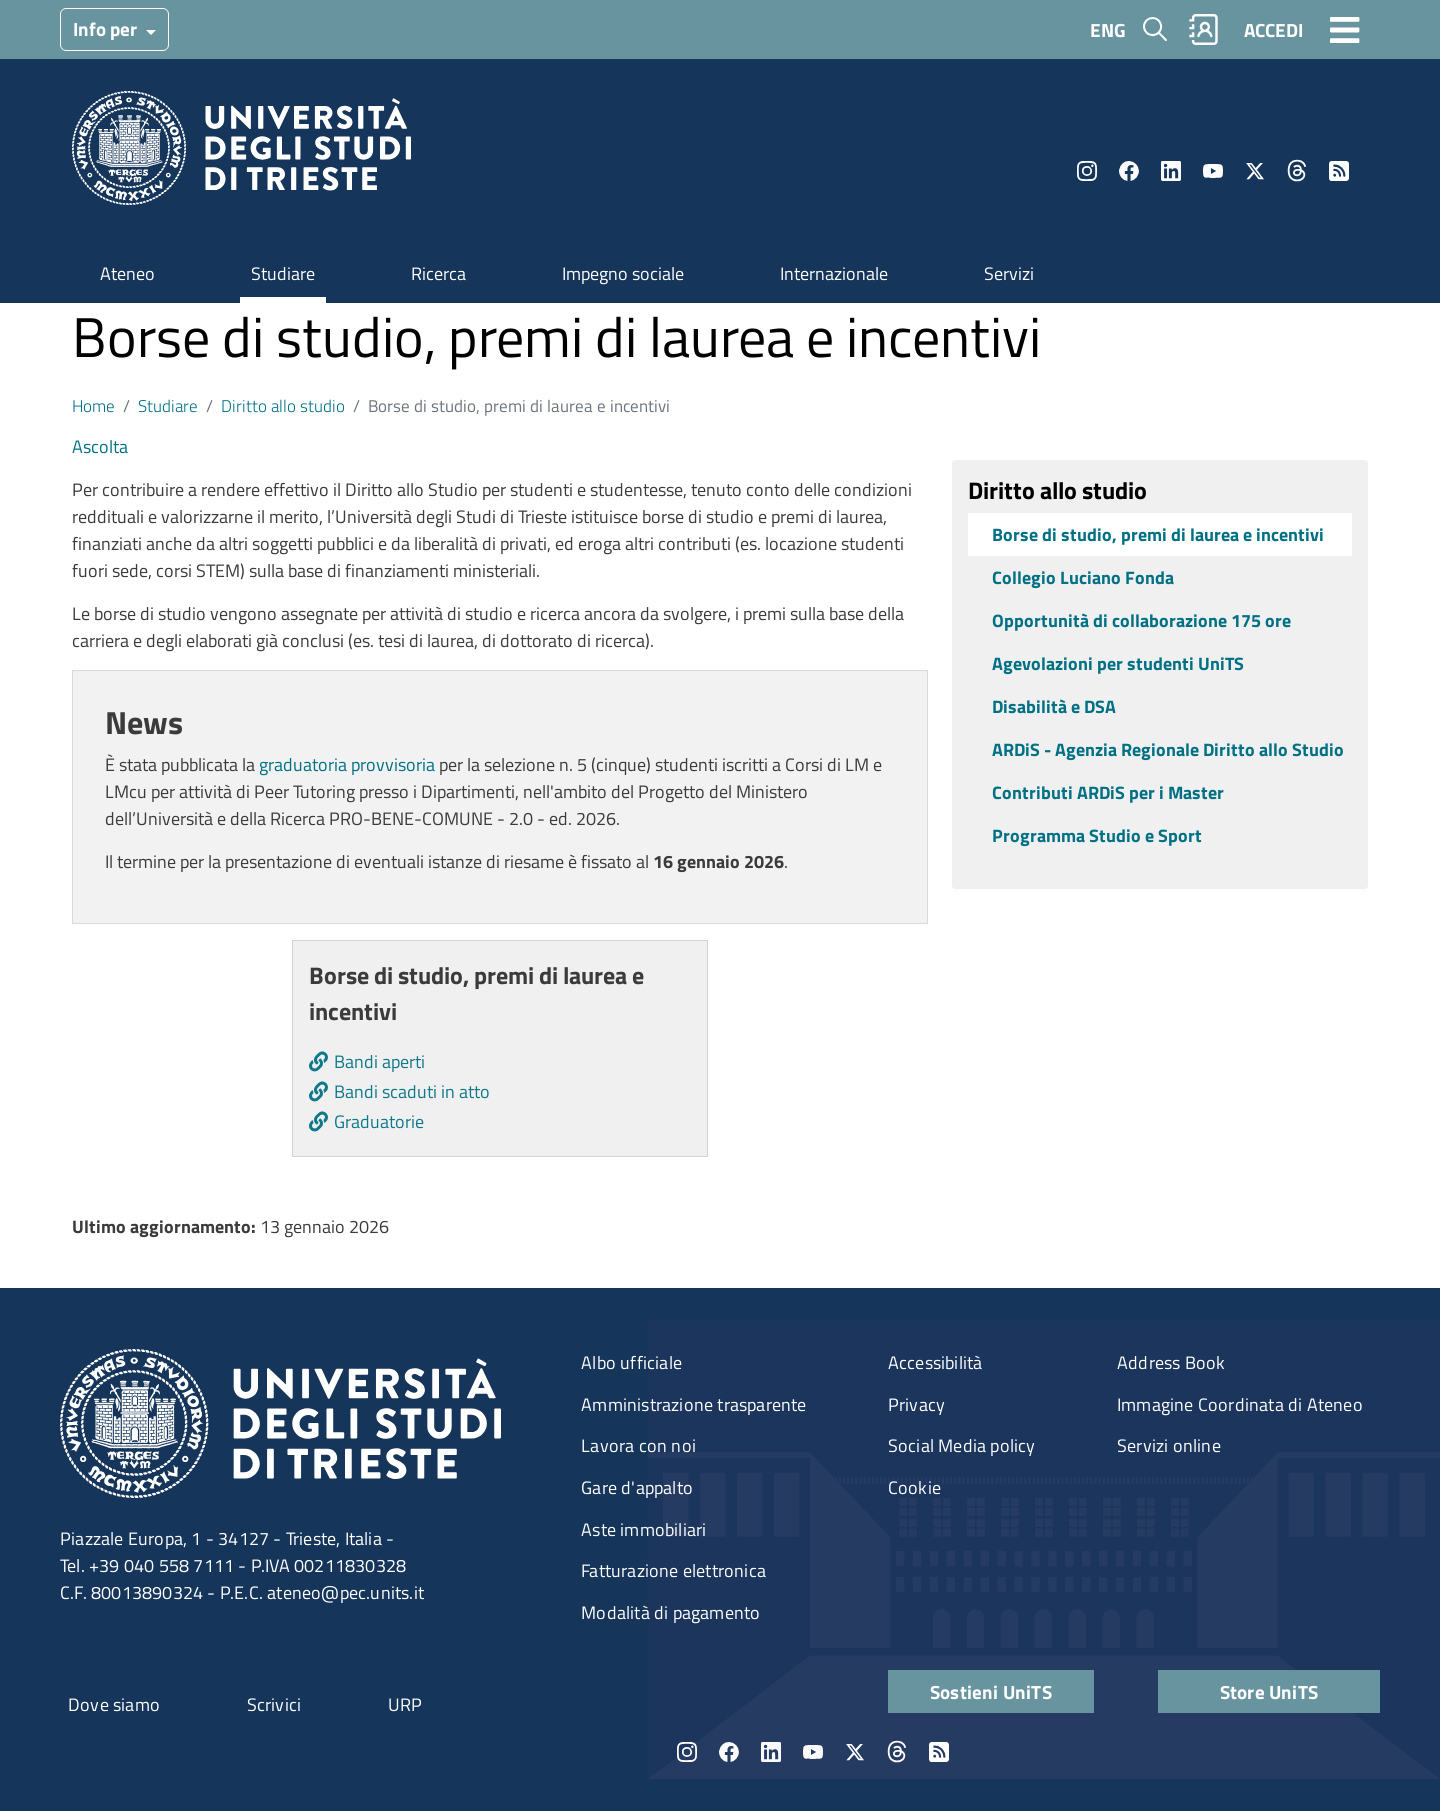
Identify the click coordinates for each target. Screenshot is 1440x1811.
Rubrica (1204, 29)
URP (405, 1704)
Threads (1297, 171)
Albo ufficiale (631, 1362)
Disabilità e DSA (1054, 706)
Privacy (916, 1404)
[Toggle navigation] (1345, 29)
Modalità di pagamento (670, 1612)
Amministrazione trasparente (693, 1404)
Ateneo (127, 273)
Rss (1339, 171)
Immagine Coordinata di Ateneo (1240, 1404)
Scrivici (274, 1704)
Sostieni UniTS (991, 1691)
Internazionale (834, 273)
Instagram (1087, 171)
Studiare (283, 273)
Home (93, 405)
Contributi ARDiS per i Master (1108, 792)
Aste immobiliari (643, 1529)
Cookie (914, 1487)
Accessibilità (935, 1362)
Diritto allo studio (283, 405)
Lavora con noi (638, 1445)
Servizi (1009, 273)
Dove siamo (114, 1704)
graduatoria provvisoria (347, 764)
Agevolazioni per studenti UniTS (1118, 663)
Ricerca (438, 273)
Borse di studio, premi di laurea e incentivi (1158, 534)
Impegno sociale (623, 273)
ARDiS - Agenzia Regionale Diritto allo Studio (1168, 749)
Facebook (1129, 171)
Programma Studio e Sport (1097, 835)
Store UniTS (1269, 1691)
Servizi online (1169, 1445)
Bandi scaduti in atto (412, 1091)
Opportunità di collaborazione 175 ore (1141, 620)
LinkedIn (1171, 171)
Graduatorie (379, 1121)
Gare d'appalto (637, 1487)
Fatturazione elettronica (673, 1570)
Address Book (1171, 1362)
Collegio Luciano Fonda (1083, 577)
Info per (107, 28)
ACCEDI (1273, 29)
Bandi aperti (379, 1061)
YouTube (1213, 171)
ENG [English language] (1108, 29)
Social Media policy (962, 1445)
